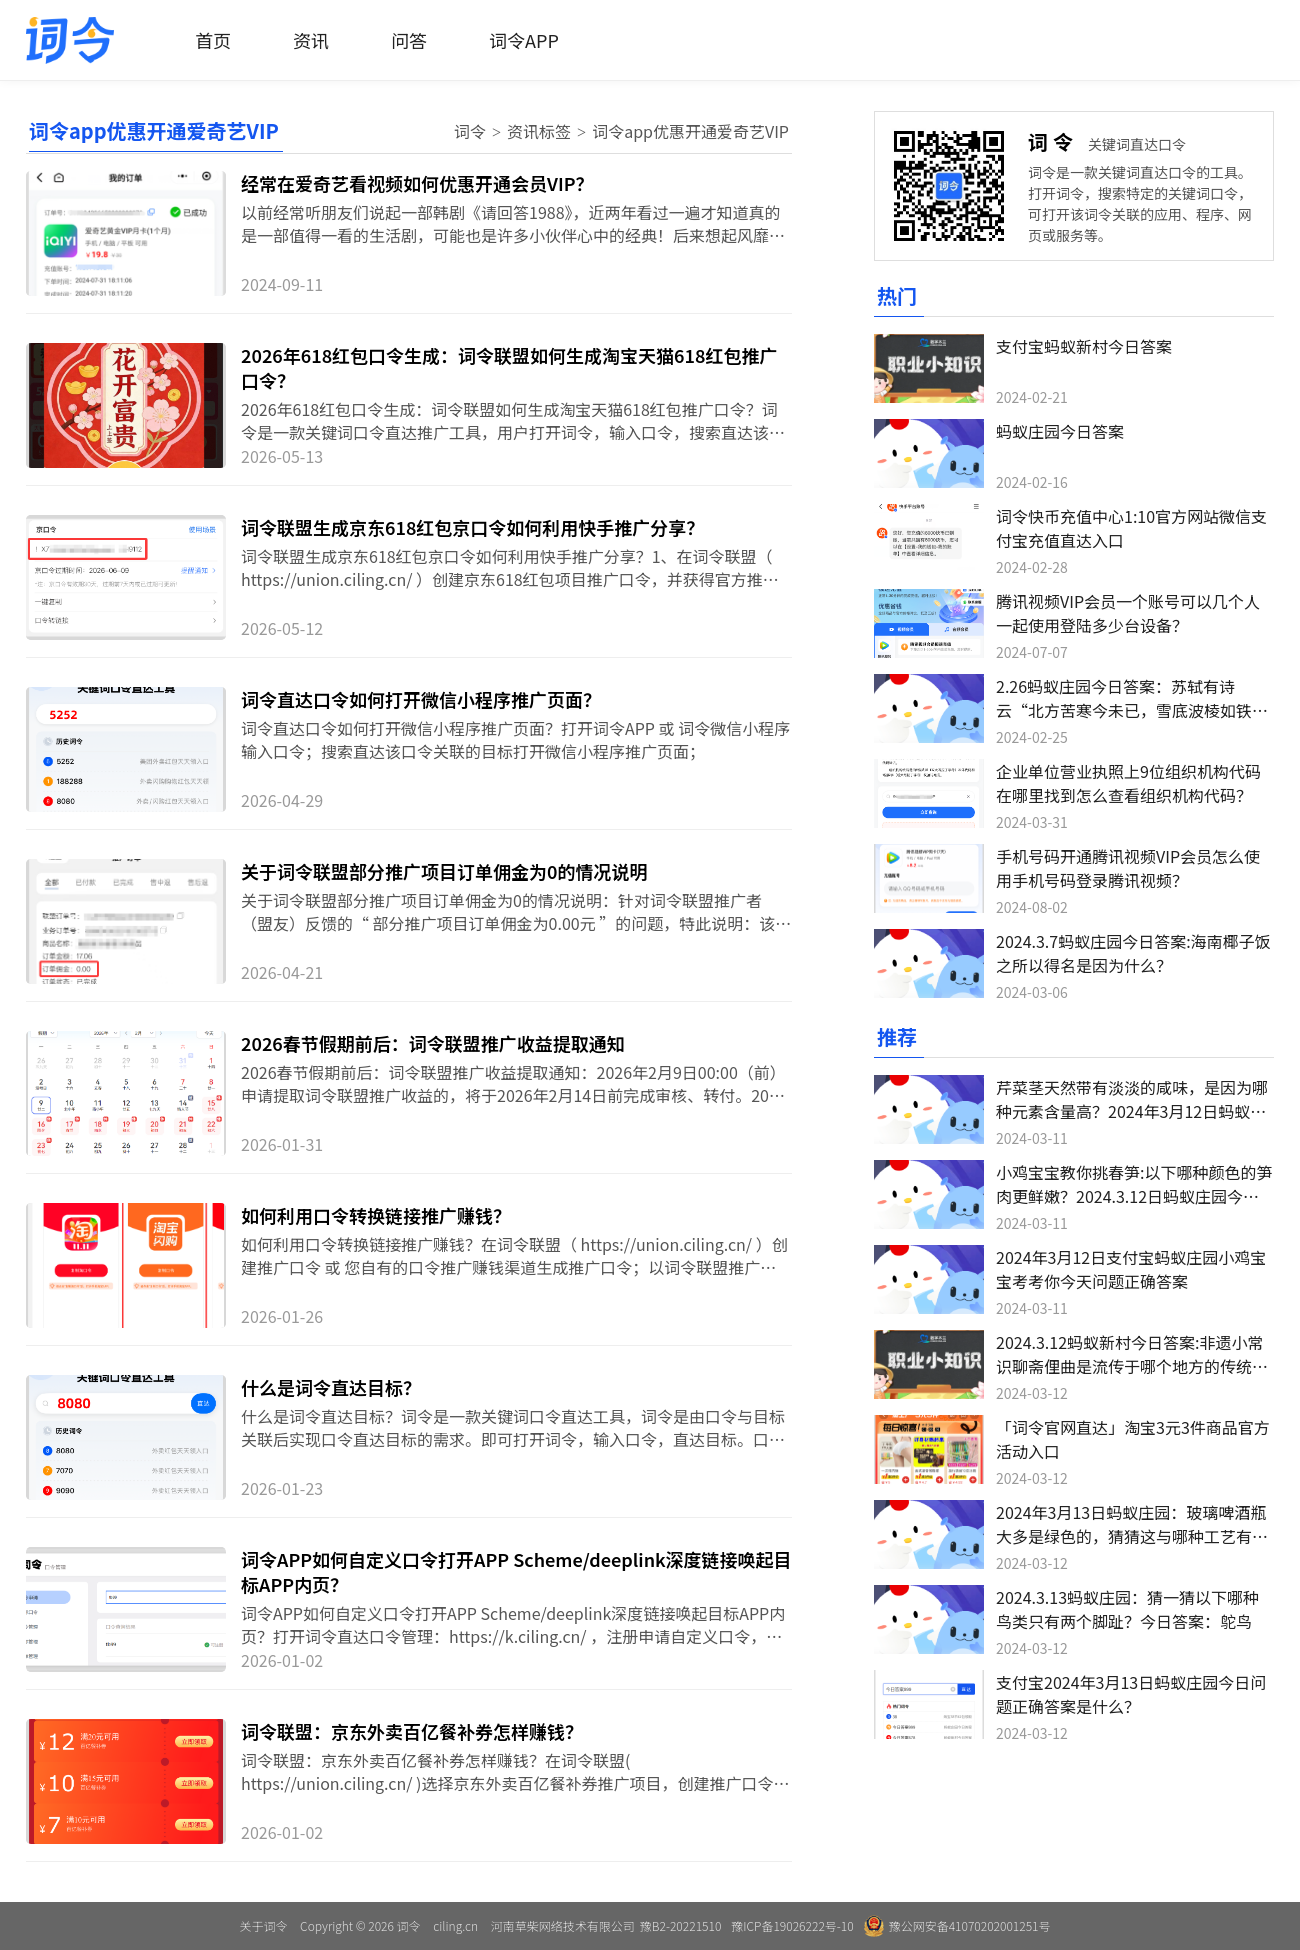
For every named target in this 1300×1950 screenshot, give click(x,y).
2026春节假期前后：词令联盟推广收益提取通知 (433, 1043)
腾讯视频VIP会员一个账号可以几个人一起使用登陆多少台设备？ (1128, 613)
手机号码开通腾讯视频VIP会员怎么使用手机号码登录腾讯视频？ (1128, 868)
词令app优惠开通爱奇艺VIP (690, 131)
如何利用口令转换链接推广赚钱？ (376, 1215)
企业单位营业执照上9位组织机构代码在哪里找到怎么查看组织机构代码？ (1128, 783)
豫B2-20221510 (680, 1925)
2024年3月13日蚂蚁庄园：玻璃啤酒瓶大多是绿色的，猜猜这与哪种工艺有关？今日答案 (1131, 1536)
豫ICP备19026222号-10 (792, 1925)
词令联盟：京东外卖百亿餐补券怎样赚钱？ (412, 1731)
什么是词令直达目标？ (331, 1387)
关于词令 (263, 1925)
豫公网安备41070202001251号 (957, 1926)
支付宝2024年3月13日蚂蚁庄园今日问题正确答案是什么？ (1131, 1694)
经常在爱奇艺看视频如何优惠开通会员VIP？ (417, 183)
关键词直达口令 (1137, 144)
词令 (470, 131)
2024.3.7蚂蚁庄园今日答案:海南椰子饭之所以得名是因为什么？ (1133, 953)
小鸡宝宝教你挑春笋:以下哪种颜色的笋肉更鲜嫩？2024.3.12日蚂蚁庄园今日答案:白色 (1134, 1196)
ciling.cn (455, 1925)
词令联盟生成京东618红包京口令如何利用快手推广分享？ (472, 527)
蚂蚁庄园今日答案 (1060, 431)
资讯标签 (539, 131)
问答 (409, 40)
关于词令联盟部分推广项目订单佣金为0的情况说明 (444, 871)
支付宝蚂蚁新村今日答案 (1084, 346)
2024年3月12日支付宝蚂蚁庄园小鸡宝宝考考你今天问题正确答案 (1131, 1269)
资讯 (311, 40)
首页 (213, 40)
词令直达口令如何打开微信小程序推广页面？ (421, 699)
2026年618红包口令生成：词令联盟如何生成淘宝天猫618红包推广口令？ (509, 367)
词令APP (524, 40)
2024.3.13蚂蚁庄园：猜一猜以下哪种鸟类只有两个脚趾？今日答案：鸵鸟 (1127, 1609)
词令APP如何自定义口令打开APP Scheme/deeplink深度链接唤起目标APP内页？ (516, 1571)
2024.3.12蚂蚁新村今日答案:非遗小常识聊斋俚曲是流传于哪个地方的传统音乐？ (1132, 1366)
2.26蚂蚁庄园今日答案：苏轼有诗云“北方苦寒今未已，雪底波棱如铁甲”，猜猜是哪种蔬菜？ (1124, 710)
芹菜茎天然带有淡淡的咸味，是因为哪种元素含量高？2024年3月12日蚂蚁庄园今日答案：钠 (1132, 1111)
